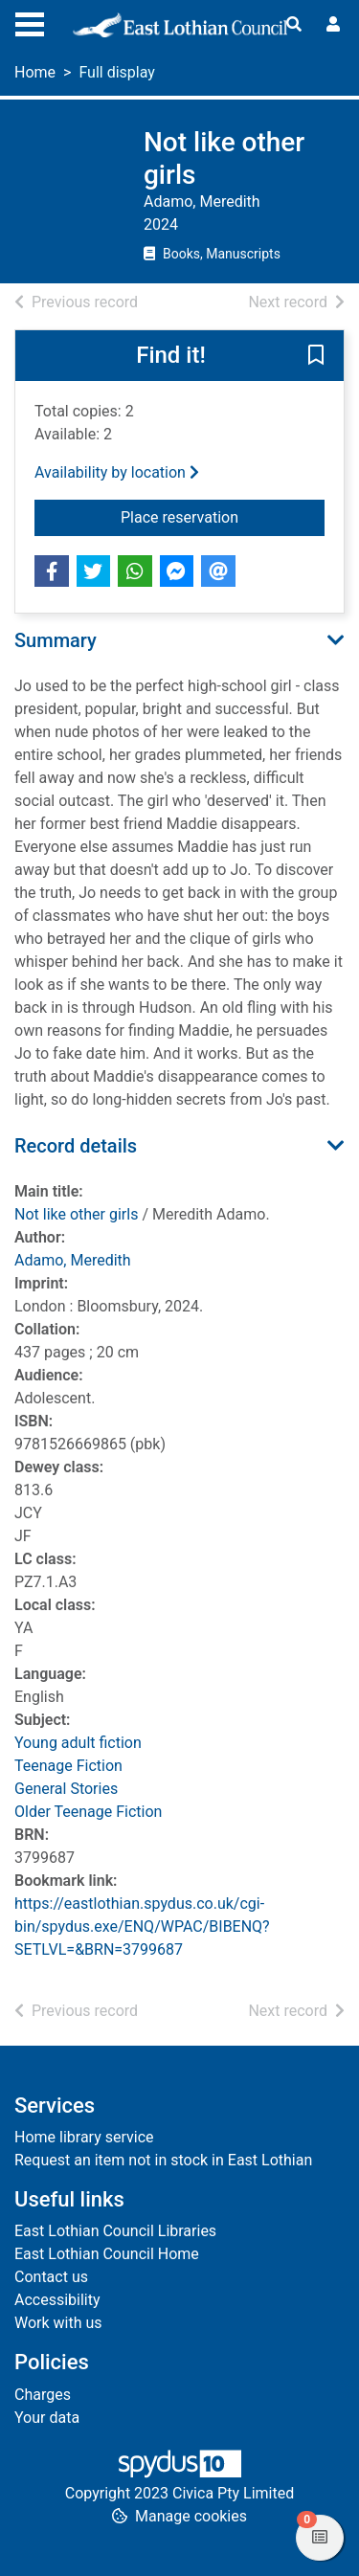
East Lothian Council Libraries (115, 2231)
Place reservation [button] (223, 515)
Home (35, 72)
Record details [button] (75, 1145)
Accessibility (57, 2300)
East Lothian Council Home (106, 2254)
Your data (46, 2417)
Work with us (58, 2323)
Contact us (51, 2277)
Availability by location (116, 472)
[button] (316, 357)
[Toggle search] (294, 25)
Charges (42, 2395)
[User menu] (333, 25)
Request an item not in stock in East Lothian (163, 2160)
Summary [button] (55, 640)
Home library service (84, 2137)
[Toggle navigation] (29, 22)
